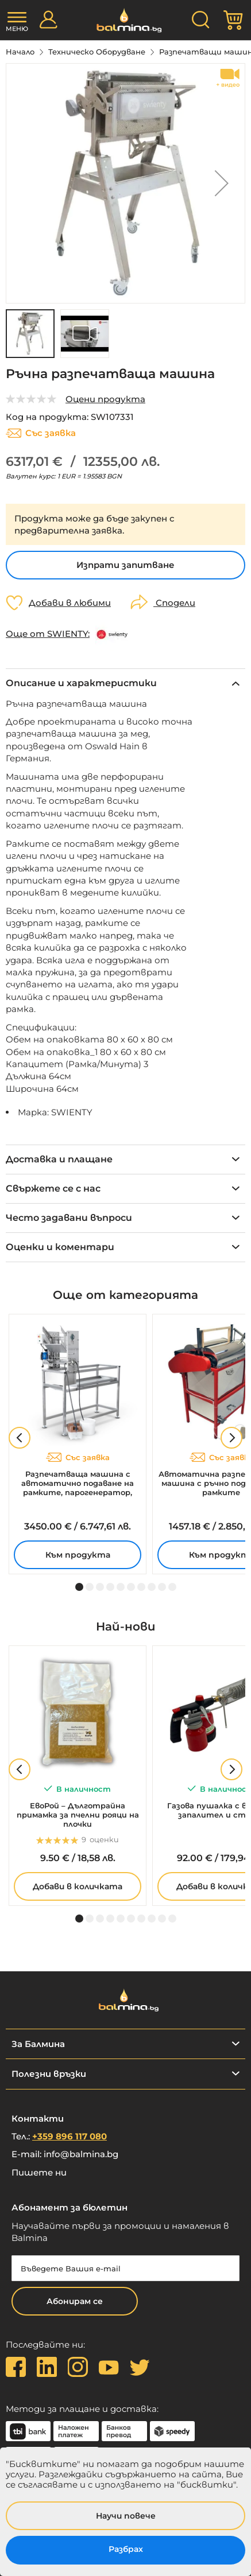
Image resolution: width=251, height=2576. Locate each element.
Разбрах (126, 2549)
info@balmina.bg (81, 2154)
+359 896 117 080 (69, 2136)
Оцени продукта (105, 399)
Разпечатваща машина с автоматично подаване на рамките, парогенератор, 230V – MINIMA (77, 1483)
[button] (222, 183)
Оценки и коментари (60, 1247)
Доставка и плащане (59, 1159)
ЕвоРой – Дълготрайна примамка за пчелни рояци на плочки (78, 1814)
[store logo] (125, 20)
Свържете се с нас (53, 1188)
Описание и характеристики (81, 683)
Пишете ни (39, 2172)
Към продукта (77, 1555)
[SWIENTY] (112, 634)
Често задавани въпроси (69, 1217)
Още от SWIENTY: (48, 634)
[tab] (125, 683)
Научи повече (126, 2516)
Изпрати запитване (125, 564)
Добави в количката (77, 1886)
